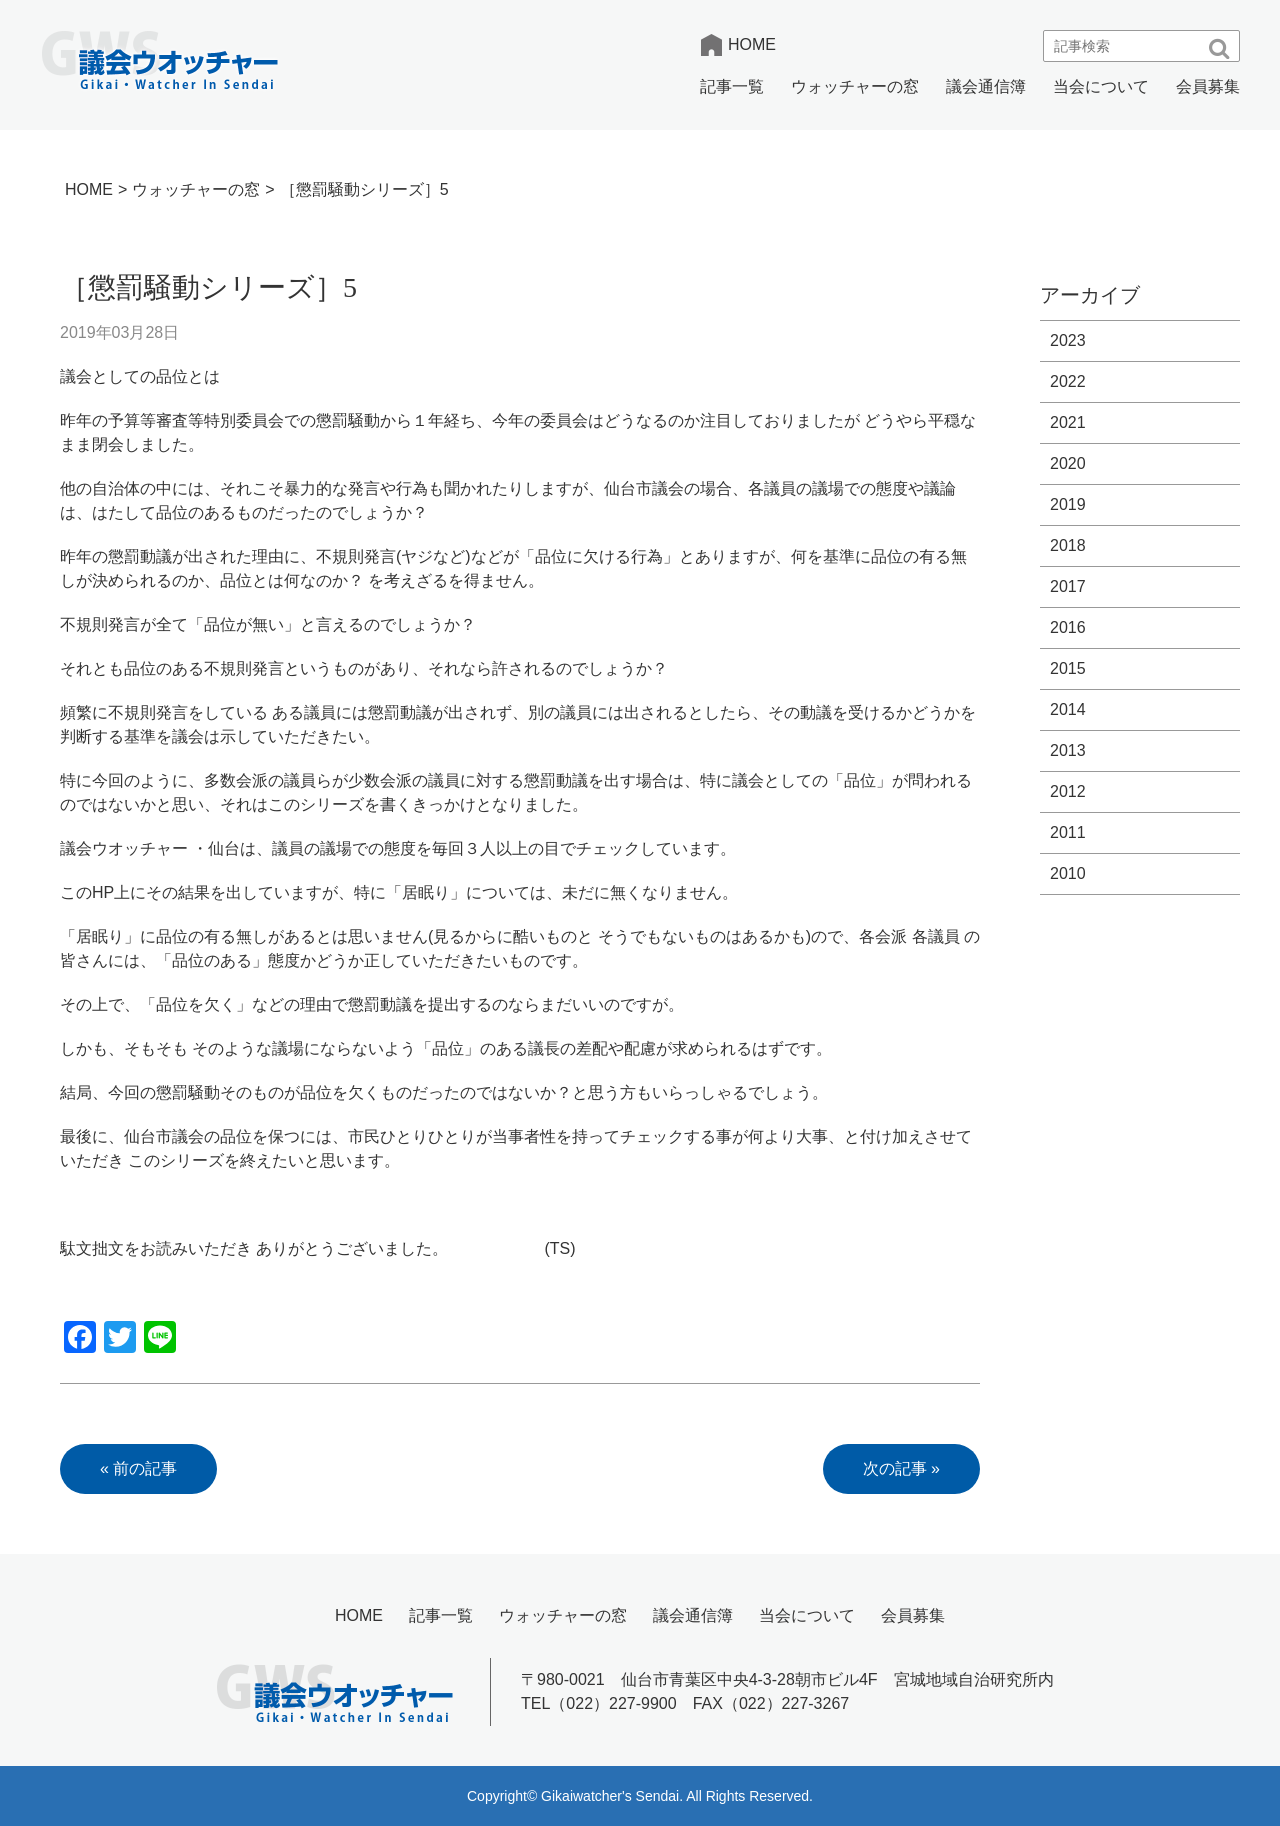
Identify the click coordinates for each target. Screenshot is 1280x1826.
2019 (1068, 504)
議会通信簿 (986, 86)
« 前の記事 (138, 1468)
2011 (1068, 832)
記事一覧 (732, 86)
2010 (1068, 873)
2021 (1068, 422)
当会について (1101, 86)
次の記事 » (901, 1468)
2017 (1068, 586)
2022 (1068, 381)
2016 (1068, 627)
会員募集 (1208, 86)
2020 (1068, 463)
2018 (1068, 545)
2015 (1068, 668)
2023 (1068, 340)
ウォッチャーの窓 (855, 86)
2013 (1068, 750)
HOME (752, 44)
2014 (1068, 709)
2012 (1068, 791)
